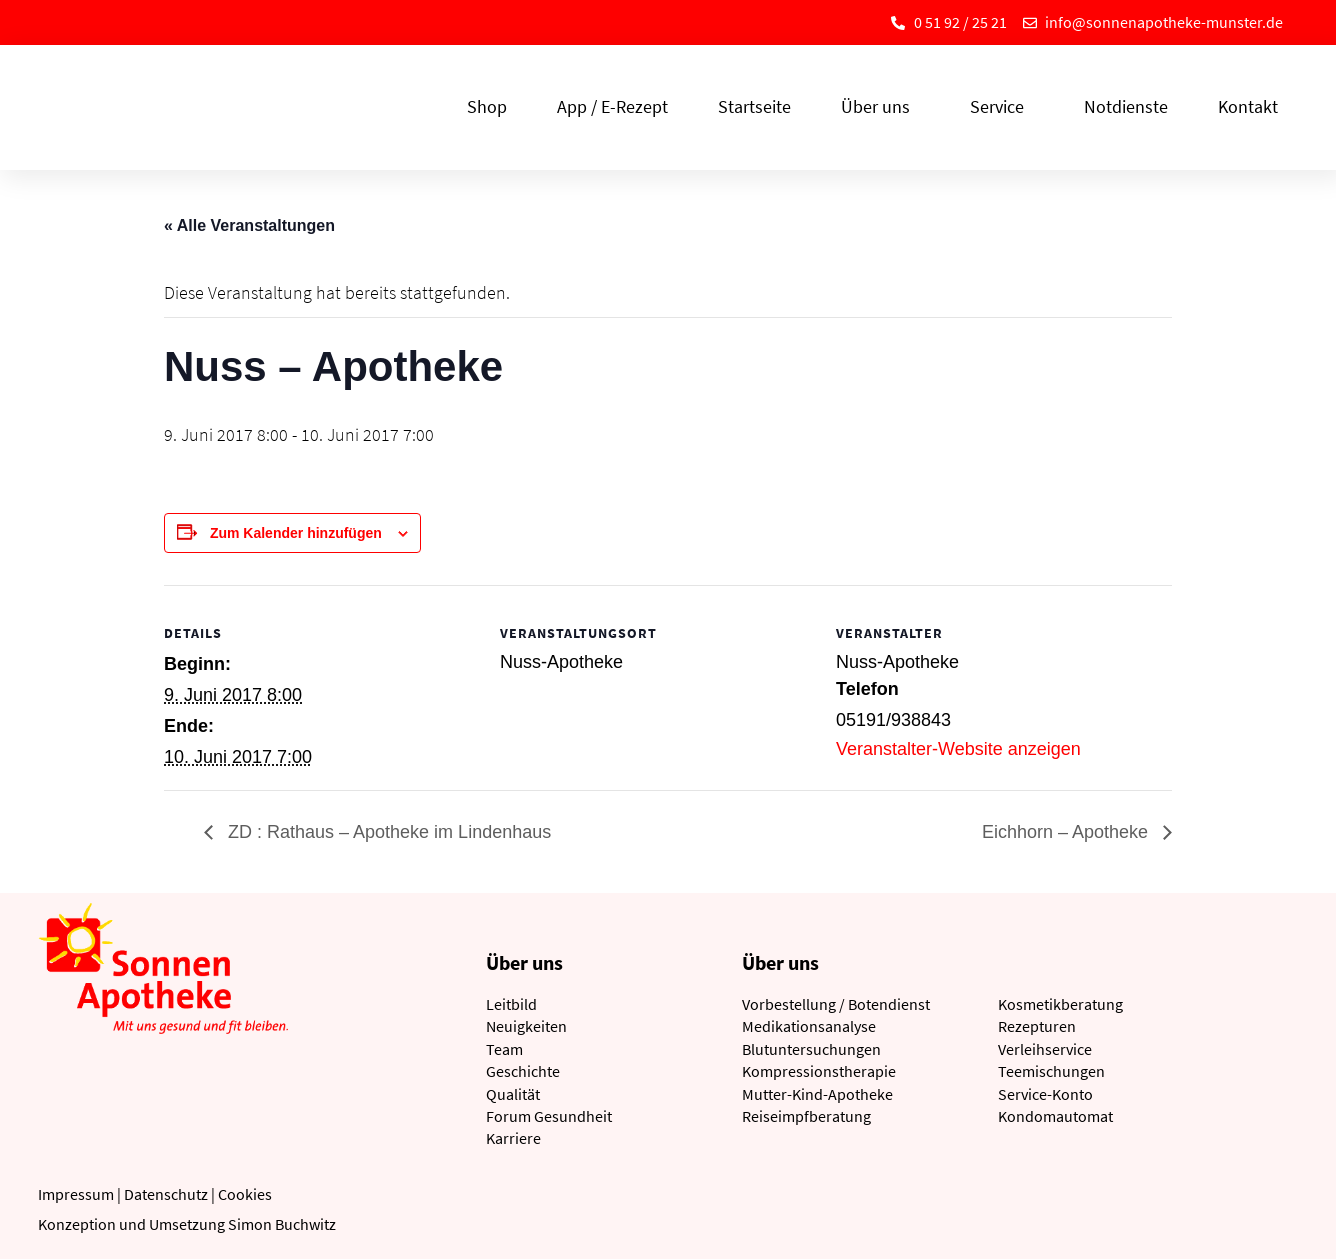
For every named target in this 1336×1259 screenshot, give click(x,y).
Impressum (76, 1194)
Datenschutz (166, 1194)
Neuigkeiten (526, 1026)
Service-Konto (1045, 1094)
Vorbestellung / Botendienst (836, 1004)
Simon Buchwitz (282, 1224)
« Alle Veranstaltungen (249, 225)
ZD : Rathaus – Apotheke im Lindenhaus (387, 832)
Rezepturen (1037, 1026)
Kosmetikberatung (1060, 1004)
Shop (487, 106)
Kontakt (1248, 106)
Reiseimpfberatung (806, 1116)
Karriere (513, 1138)
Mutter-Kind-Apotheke (817, 1094)
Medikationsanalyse (809, 1026)
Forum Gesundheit (549, 1116)
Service (1002, 106)
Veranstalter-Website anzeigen (958, 749)
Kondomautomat (1055, 1116)
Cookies (245, 1194)
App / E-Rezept (612, 106)
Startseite (754, 106)
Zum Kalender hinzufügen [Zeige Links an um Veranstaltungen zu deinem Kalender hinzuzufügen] (296, 533)
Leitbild (511, 1004)
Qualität (513, 1094)
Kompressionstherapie (819, 1071)
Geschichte (523, 1071)
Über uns (880, 106)
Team (504, 1049)
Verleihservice (1045, 1049)
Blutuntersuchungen (811, 1049)
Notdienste (1126, 106)
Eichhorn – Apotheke (1067, 832)
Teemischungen (1051, 1071)
